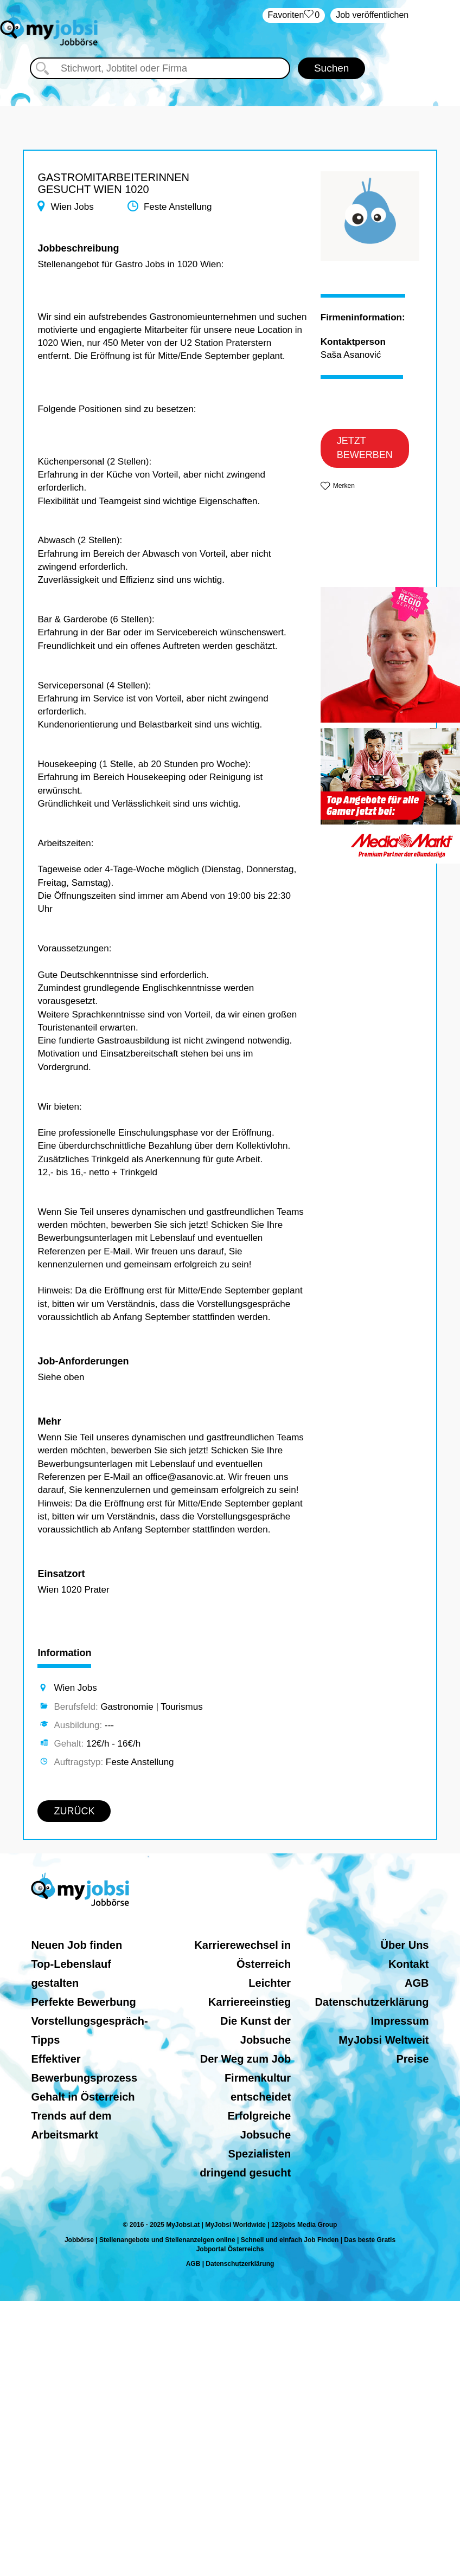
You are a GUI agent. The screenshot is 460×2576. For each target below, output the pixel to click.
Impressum (400, 2021)
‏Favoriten (294, 15)
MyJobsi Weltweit (383, 2040)
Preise (412, 2059)
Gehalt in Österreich (83, 2097)
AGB (417, 1983)
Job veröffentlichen (372, 15)
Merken (344, 486)
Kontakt (408, 1964)
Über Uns (405, 1945)
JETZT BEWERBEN (365, 447)
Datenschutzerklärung (372, 2002)
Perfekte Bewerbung (83, 2002)
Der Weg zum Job (245, 2059)
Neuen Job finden (76, 1945)
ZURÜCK (74, 1811)
